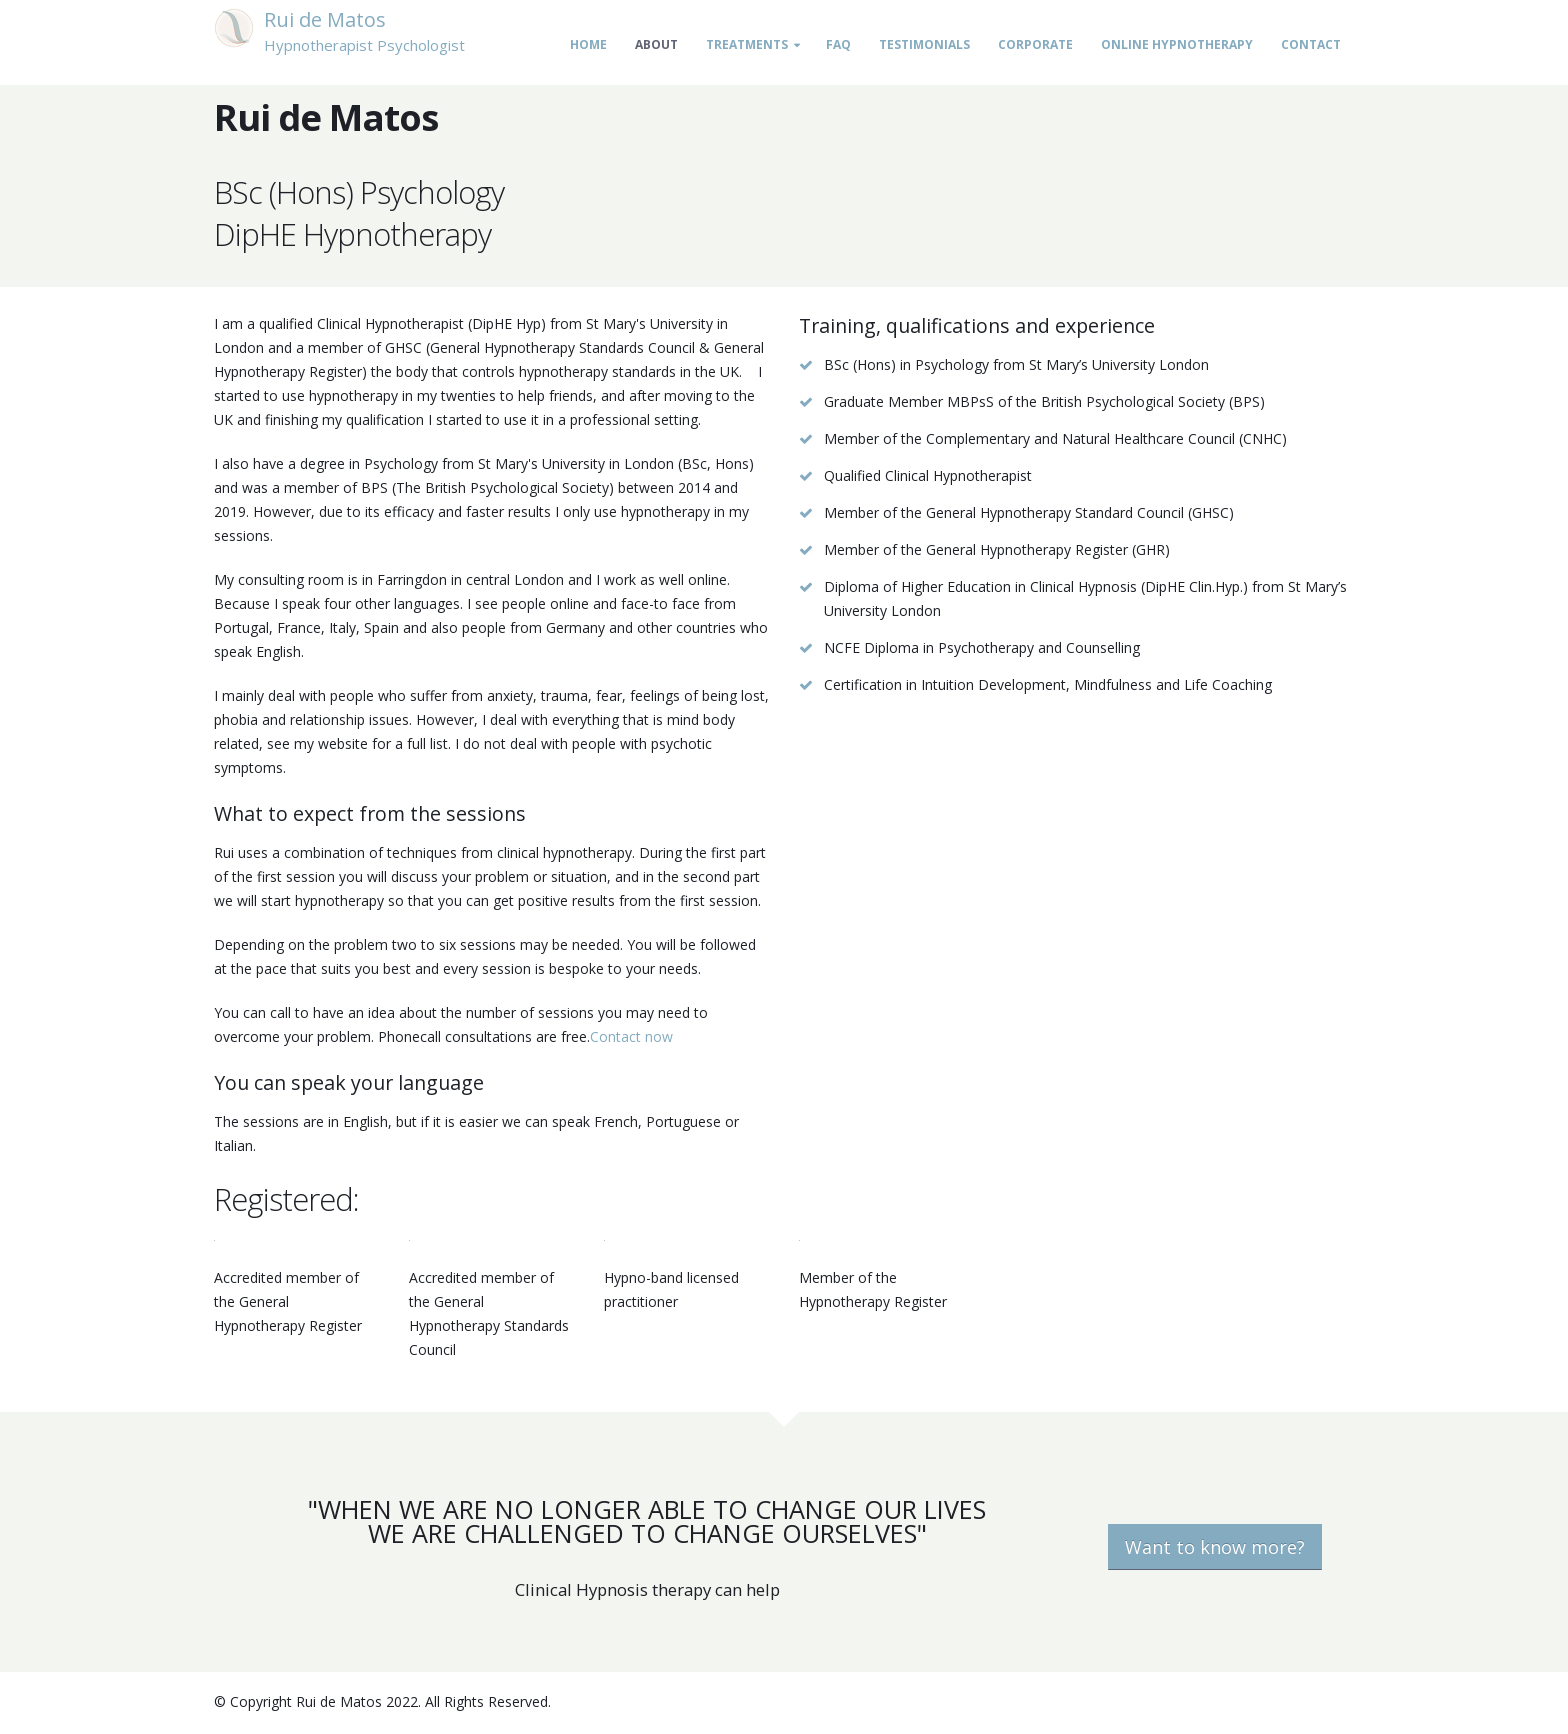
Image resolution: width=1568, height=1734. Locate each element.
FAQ (838, 44)
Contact (1311, 44)
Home (588, 44)
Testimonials (924, 44)
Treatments (747, 44)
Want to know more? (1215, 1547)
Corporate (1035, 44)
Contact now (631, 1036)
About (656, 44)
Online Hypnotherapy (1177, 44)
